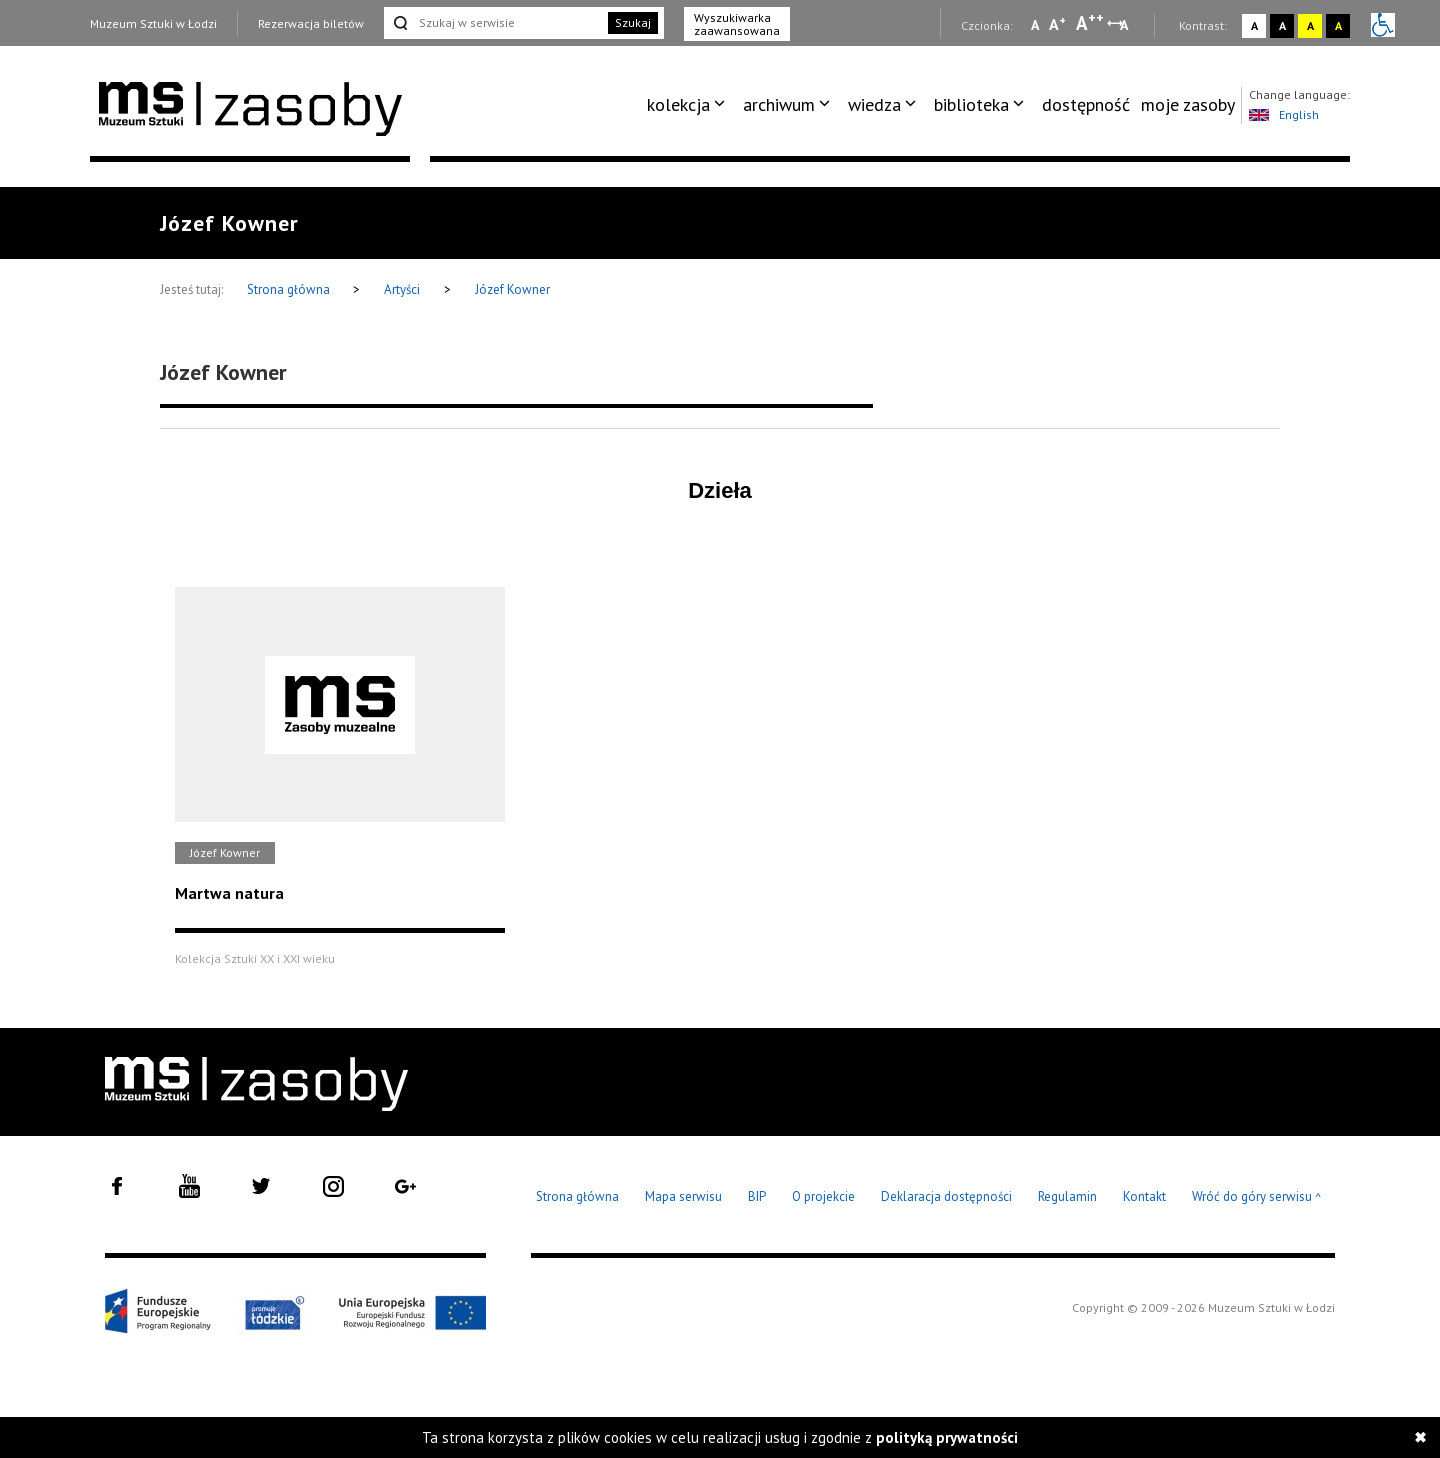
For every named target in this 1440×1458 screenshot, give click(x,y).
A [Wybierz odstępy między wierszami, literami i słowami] (1125, 25)
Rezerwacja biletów (311, 23)
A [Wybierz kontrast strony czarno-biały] (1282, 25)
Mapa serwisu (683, 1196)
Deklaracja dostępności (946, 1196)
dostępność (1086, 104)
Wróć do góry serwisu (1257, 1197)
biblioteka (971, 104)
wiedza (874, 104)
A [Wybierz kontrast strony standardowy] (1254, 25)
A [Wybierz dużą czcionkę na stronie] (1090, 23)
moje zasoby (1188, 104)
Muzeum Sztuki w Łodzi (153, 23)
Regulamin (1067, 1196)
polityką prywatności (947, 1437)
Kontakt (1144, 1196)
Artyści (402, 289)
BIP (757, 1196)
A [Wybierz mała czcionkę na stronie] (1035, 25)
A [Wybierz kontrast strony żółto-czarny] (1310, 25)
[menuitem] (689, 105)
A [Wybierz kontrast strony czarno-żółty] (1338, 25)
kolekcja (678, 104)
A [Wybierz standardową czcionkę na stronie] (1057, 24)
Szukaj (633, 22)
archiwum (779, 104)
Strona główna (290, 289)
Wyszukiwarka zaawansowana (737, 24)
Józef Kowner (512, 289)
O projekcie (823, 1196)
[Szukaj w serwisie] (494, 23)
